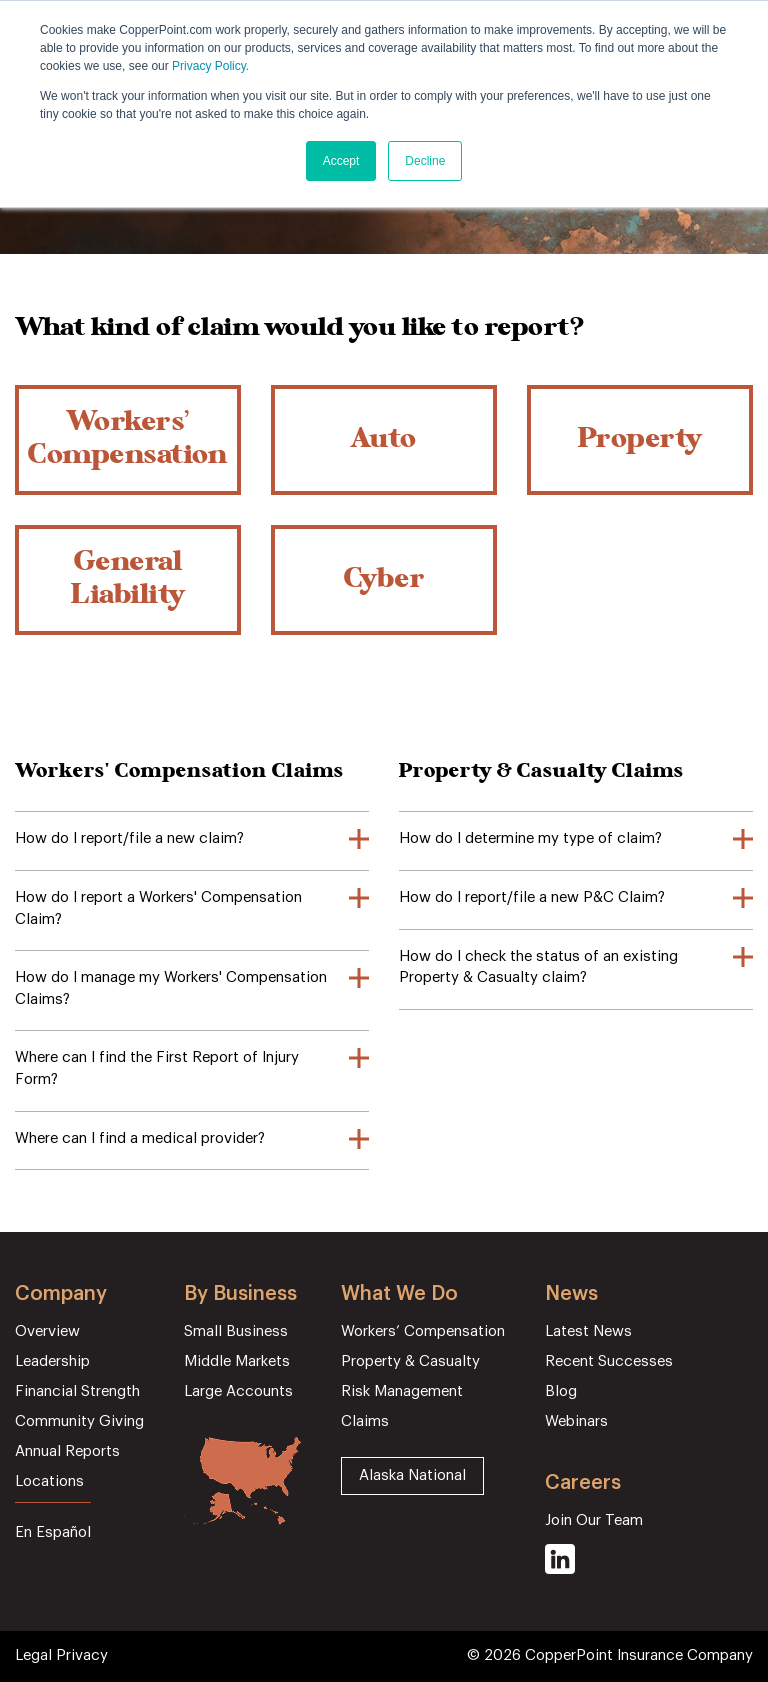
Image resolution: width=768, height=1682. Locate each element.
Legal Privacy (61, 1655)
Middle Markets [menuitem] (237, 1361)
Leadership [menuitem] (52, 1361)
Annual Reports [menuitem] (67, 1451)
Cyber (384, 580)
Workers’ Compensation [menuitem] (423, 1331)
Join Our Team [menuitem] (594, 1520)
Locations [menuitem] (49, 1481)
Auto (384, 440)
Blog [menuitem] (561, 1391)
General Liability (128, 580)
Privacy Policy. (210, 66)
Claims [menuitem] (365, 1421)
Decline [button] (425, 161)
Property (640, 440)
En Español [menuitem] (53, 1532)
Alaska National (412, 1475)
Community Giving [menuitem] (79, 1421)
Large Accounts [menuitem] (238, 1391)
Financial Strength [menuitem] (77, 1391)
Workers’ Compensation (127, 440)
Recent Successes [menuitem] (609, 1361)
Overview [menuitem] (47, 1331)
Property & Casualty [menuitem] (410, 1361)
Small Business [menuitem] (236, 1331)
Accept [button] (341, 161)
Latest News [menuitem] (588, 1331)
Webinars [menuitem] (576, 1421)
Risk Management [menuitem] (402, 1391)
